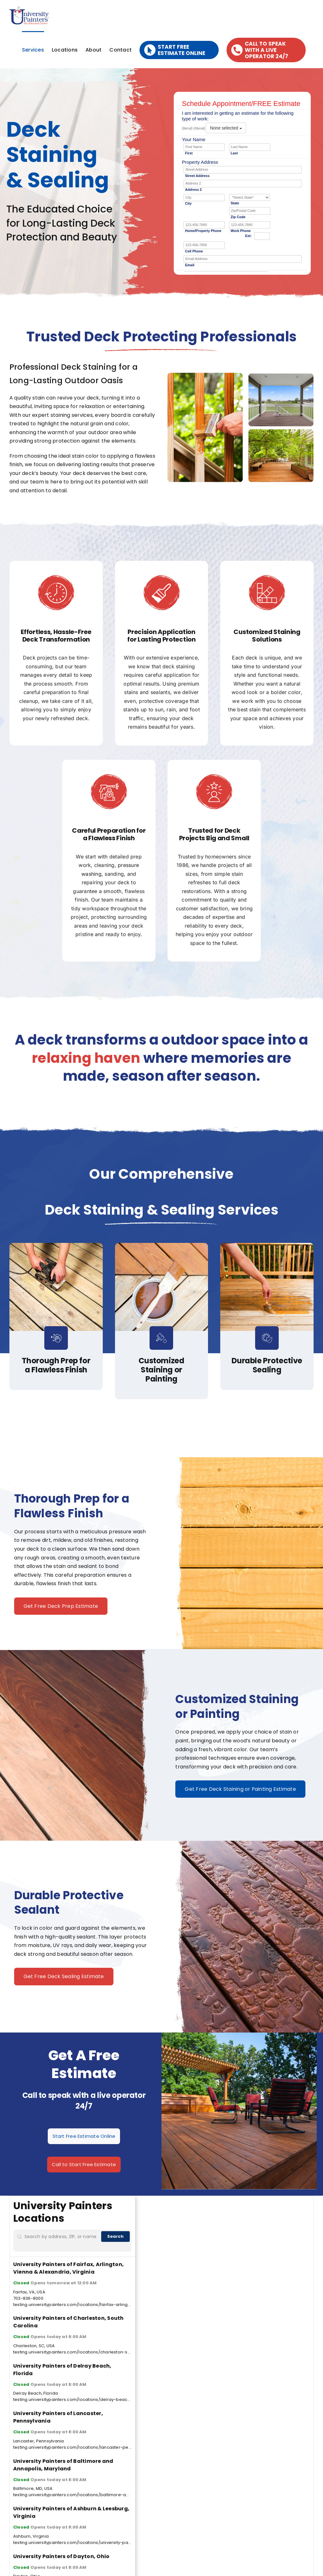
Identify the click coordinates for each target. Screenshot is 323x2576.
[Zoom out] (305, 2212)
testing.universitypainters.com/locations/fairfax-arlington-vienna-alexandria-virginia (103, 2305)
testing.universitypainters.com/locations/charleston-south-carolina (85, 2352)
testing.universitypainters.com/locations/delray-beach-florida (79, 2399)
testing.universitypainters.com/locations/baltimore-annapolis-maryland (90, 2495)
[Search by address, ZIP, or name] (62, 2240)
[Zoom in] (305, 2203)
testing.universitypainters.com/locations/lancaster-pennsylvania (82, 2447)
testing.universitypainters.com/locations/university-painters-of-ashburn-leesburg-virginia (109, 2543)
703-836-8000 (28, 2298)
